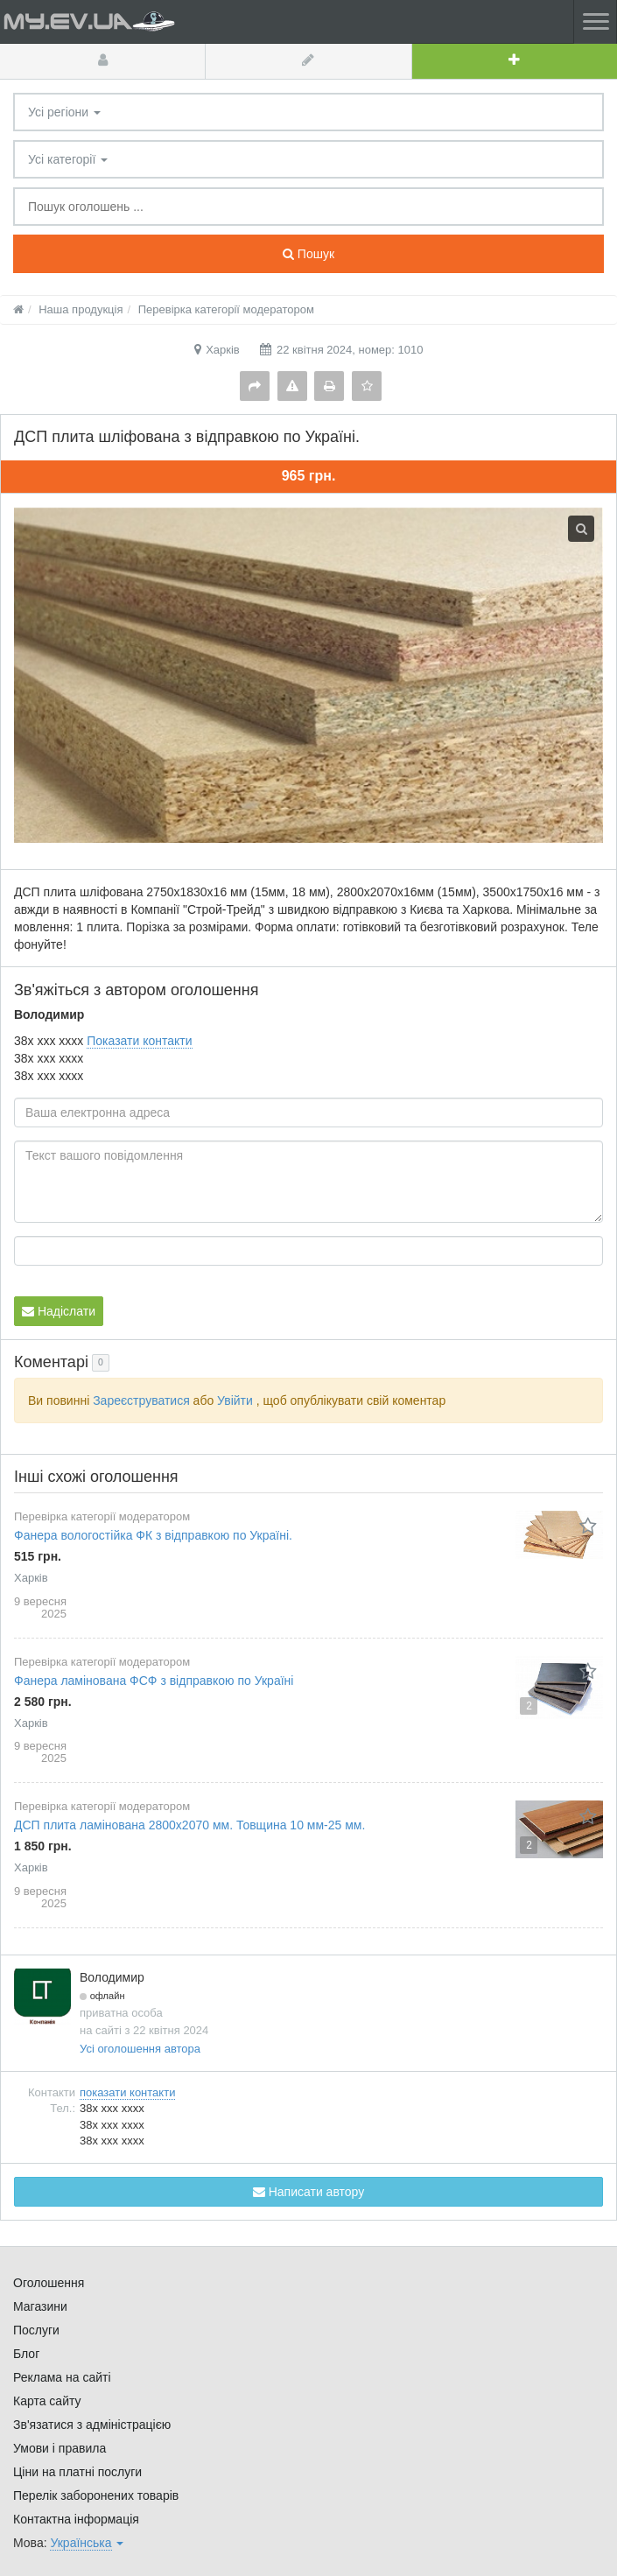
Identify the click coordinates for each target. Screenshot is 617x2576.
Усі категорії (68, 159)
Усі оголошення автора (140, 2048)
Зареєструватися (141, 1400)
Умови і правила (59, 2448)
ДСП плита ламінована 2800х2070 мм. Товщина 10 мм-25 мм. (189, 1825)
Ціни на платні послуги (77, 2472)
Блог (26, 2354)
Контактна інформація (76, 2519)
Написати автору (308, 2192)
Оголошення (48, 2283)
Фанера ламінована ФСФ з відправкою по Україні (153, 1681)
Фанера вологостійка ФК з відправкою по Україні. (153, 1535)
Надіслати (58, 1311)
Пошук (308, 254)
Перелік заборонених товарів (96, 2495)
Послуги (36, 2330)
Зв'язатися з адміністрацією (92, 2425)
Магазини (40, 2306)
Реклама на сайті (62, 2377)
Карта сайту (47, 2401)
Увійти (235, 1400)
